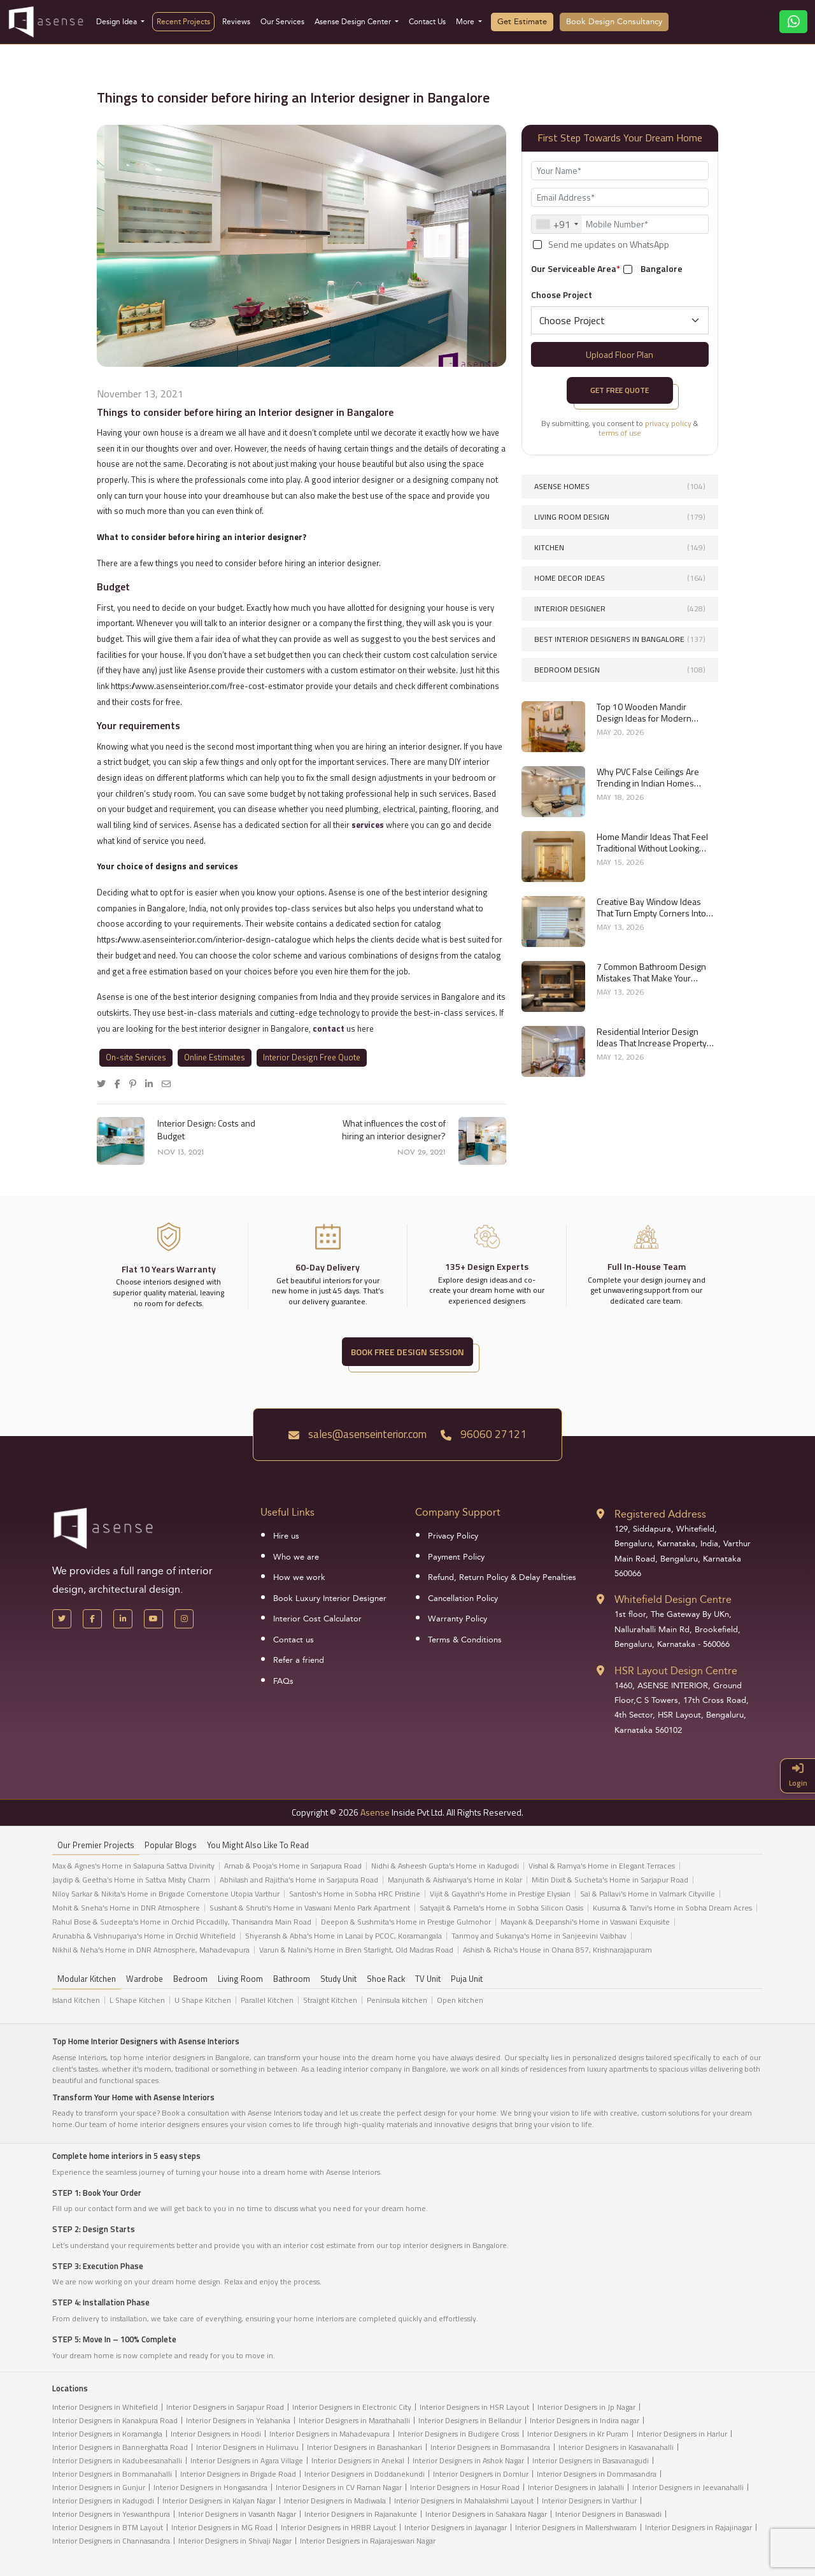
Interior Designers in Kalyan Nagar (219, 2500)
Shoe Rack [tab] (386, 1979)
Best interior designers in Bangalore (619, 639)
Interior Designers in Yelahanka (238, 2420)
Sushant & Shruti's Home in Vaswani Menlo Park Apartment (309, 1908)
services (367, 824)
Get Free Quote (619, 390)
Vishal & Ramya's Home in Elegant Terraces (601, 1866)
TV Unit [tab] (428, 1979)
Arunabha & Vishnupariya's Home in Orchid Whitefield (144, 1936)
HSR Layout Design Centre (675, 1671)
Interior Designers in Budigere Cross (458, 2433)
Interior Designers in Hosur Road (465, 2487)
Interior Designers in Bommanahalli (112, 2473)
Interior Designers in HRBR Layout (338, 2527)
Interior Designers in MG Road (222, 2527)
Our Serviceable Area (575, 268)
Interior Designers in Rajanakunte (360, 2513)
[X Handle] (61, 1618)
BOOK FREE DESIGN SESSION (407, 1351)
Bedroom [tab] (190, 1979)
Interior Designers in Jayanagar (455, 2527)
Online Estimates (214, 1057)
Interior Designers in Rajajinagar (698, 2527)
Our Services (282, 21)
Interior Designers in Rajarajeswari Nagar (368, 2540)
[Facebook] (92, 1618)
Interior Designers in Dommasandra (596, 2473)
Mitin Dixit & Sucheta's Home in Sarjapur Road (610, 1880)
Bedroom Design (619, 670)
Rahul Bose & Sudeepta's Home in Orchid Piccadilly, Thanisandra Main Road (181, 1922)
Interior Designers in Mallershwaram (576, 2527)
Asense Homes (619, 486)
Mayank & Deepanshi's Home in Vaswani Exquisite (585, 1922)
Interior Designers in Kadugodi (103, 2500)
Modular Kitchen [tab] (86, 1979)
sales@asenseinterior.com (357, 1434)
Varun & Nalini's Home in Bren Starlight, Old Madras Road (356, 1950)
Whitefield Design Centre (673, 1599)
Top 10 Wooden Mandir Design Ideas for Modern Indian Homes (644, 712)
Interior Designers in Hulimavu (247, 2447)
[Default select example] (620, 320)
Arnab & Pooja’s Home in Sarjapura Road (293, 1866)
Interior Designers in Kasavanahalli (616, 2447)
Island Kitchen (76, 2000)
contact (329, 1028)
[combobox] (557, 224)
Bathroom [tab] (291, 1979)
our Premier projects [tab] (95, 1845)
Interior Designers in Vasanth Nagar (237, 2513)
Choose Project (561, 294)
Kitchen (619, 547)
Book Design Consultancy (614, 22)
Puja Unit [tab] (467, 1979)
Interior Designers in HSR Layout (474, 2406)
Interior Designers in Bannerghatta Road (120, 2447)
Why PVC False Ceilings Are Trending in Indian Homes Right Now (648, 777)
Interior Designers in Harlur (682, 2433)
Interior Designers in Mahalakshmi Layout (464, 2500)
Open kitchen (460, 2000)
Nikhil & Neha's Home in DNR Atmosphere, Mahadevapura (151, 1950)
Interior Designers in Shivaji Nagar (235, 2540)
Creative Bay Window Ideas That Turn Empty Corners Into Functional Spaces (651, 907)
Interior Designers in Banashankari (364, 2447)
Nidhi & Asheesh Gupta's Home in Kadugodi (445, 1866)
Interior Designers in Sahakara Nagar (486, 2513)
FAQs (283, 1681)
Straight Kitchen (330, 2000)
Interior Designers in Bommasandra (490, 2447)
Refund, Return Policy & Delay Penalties (502, 1577)
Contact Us (427, 21)
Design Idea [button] (117, 21)
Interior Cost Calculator (317, 1619)
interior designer (619, 608)
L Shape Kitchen (137, 2000)
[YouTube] (153, 1618)
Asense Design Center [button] (354, 21)
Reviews (236, 21)
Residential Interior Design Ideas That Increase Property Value (652, 1037)
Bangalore (662, 268)
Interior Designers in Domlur (480, 2473)
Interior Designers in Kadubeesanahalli (117, 2460)
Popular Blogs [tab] (171, 1845)
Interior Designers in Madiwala (335, 2500)
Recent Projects (183, 21)
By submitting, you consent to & (619, 428)
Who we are (296, 1557)
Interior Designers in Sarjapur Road (225, 2406)
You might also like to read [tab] (258, 1845)
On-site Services (136, 1057)
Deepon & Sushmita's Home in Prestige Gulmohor (406, 1922)
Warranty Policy (457, 1619)
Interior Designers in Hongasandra (210, 2487)
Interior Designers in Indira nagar (584, 2420)
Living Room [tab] (240, 1979)
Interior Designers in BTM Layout (107, 2527)
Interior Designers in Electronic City (351, 2406)
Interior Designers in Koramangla (107, 2433)
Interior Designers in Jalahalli (576, 2487)
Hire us (286, 1536)
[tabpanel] (407, 1911)
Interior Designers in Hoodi (216, 2433)
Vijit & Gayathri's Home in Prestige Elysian (500, 1894)
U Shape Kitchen (202, 2000)
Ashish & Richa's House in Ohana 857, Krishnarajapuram (557, 1950)
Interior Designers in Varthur (589, 2500)
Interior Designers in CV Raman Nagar (339, 2487)
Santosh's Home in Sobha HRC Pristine (354, 1894)
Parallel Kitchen (267, 2000)
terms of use (620, 433)
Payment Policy (456, 1557)
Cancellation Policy (463, 1598)
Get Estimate (522, 22)
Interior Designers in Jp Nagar (586, 2406)
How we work (299, 1577)
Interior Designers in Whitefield (105, 2406)
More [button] (466, 21)
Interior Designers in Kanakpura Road (115, 2420)
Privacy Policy (453, 1536)
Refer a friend (298, 1660)
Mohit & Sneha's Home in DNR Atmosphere (126, 1908)
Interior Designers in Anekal (357, 2460)
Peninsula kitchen (397, 2000)
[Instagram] (184, 1618)
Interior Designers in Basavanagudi (590, 2460)
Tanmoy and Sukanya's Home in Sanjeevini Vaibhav (539, 1936)
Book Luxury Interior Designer (329, 1598)
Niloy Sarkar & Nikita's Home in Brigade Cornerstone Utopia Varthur (166, 1894)
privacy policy (668, 423)
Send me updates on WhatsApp (608, 244)
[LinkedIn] (122, 1618)
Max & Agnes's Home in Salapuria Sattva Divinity (133, 1866)
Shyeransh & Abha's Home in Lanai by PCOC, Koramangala (343, 1936)
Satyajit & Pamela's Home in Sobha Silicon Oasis (501, 1908)
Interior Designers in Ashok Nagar (468, 2460)
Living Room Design (619, 517)
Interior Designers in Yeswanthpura (111, 2513)
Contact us (293, 1640)
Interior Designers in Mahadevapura (329, 2433)
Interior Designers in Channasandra (111, 2540)
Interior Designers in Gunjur (98, 2487)
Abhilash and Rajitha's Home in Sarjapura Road (299, 1880)
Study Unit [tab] (338, 1979)
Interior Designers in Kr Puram (577, 2433)
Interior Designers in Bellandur (469, 2420)
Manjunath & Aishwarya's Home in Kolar (455, 1880)
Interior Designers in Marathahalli (354, 2420)
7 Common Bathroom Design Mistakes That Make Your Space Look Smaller (651, 972)
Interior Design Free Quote (311, 1057)
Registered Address (660, 1514)
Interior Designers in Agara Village (246, 2460)
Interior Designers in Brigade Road (238, 2473)
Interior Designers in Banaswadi (608, 2513)
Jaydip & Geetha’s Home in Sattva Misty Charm (131, 1880)
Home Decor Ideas (619, 578)
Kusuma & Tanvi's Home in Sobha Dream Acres (672, 1908)
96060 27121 (484, 1434)
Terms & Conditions (465, 1640)
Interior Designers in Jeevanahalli (688, 2487)
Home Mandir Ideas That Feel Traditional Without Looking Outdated (652, 842)
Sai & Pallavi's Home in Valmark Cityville (647, 1894)
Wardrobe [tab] (144, 1979)
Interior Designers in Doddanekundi (364, 2473)
